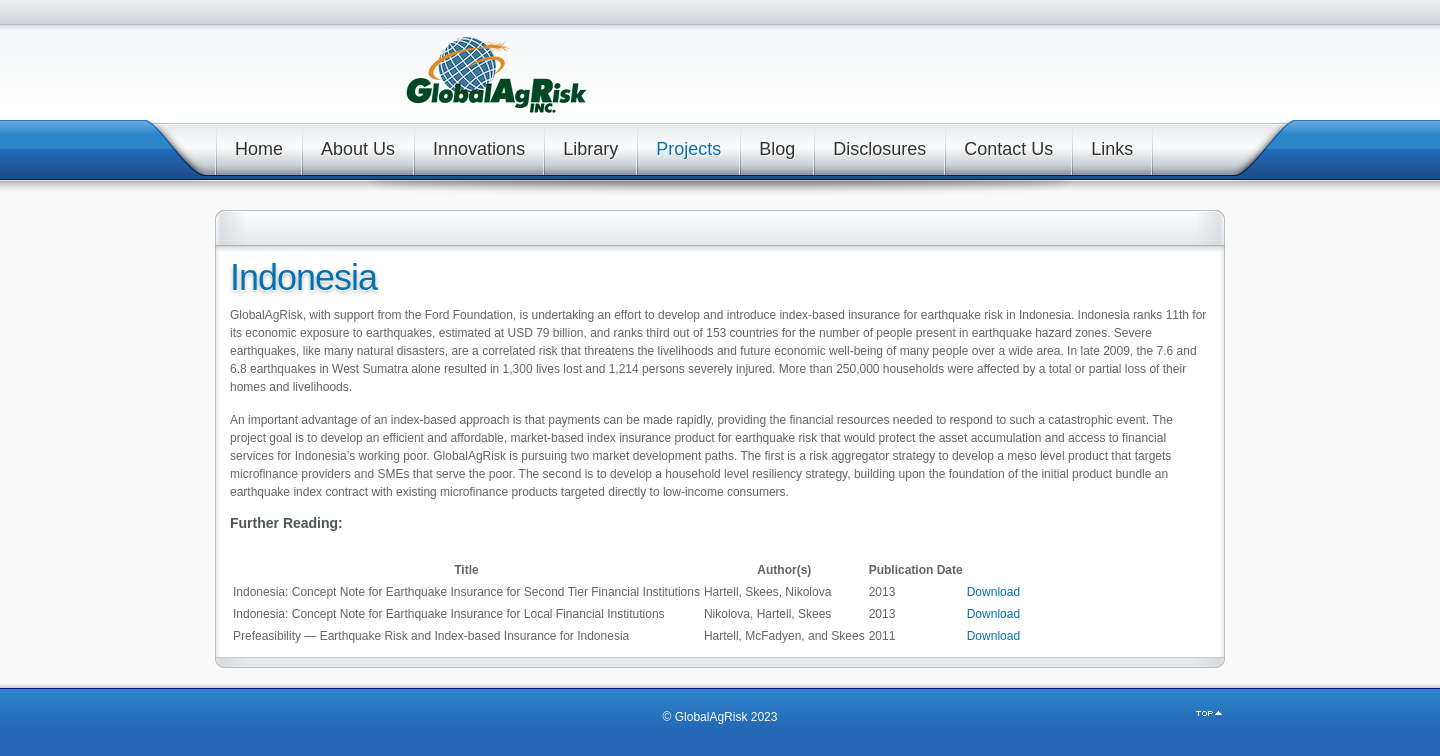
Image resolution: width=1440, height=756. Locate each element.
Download (993, 592)
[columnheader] (466, 570)
